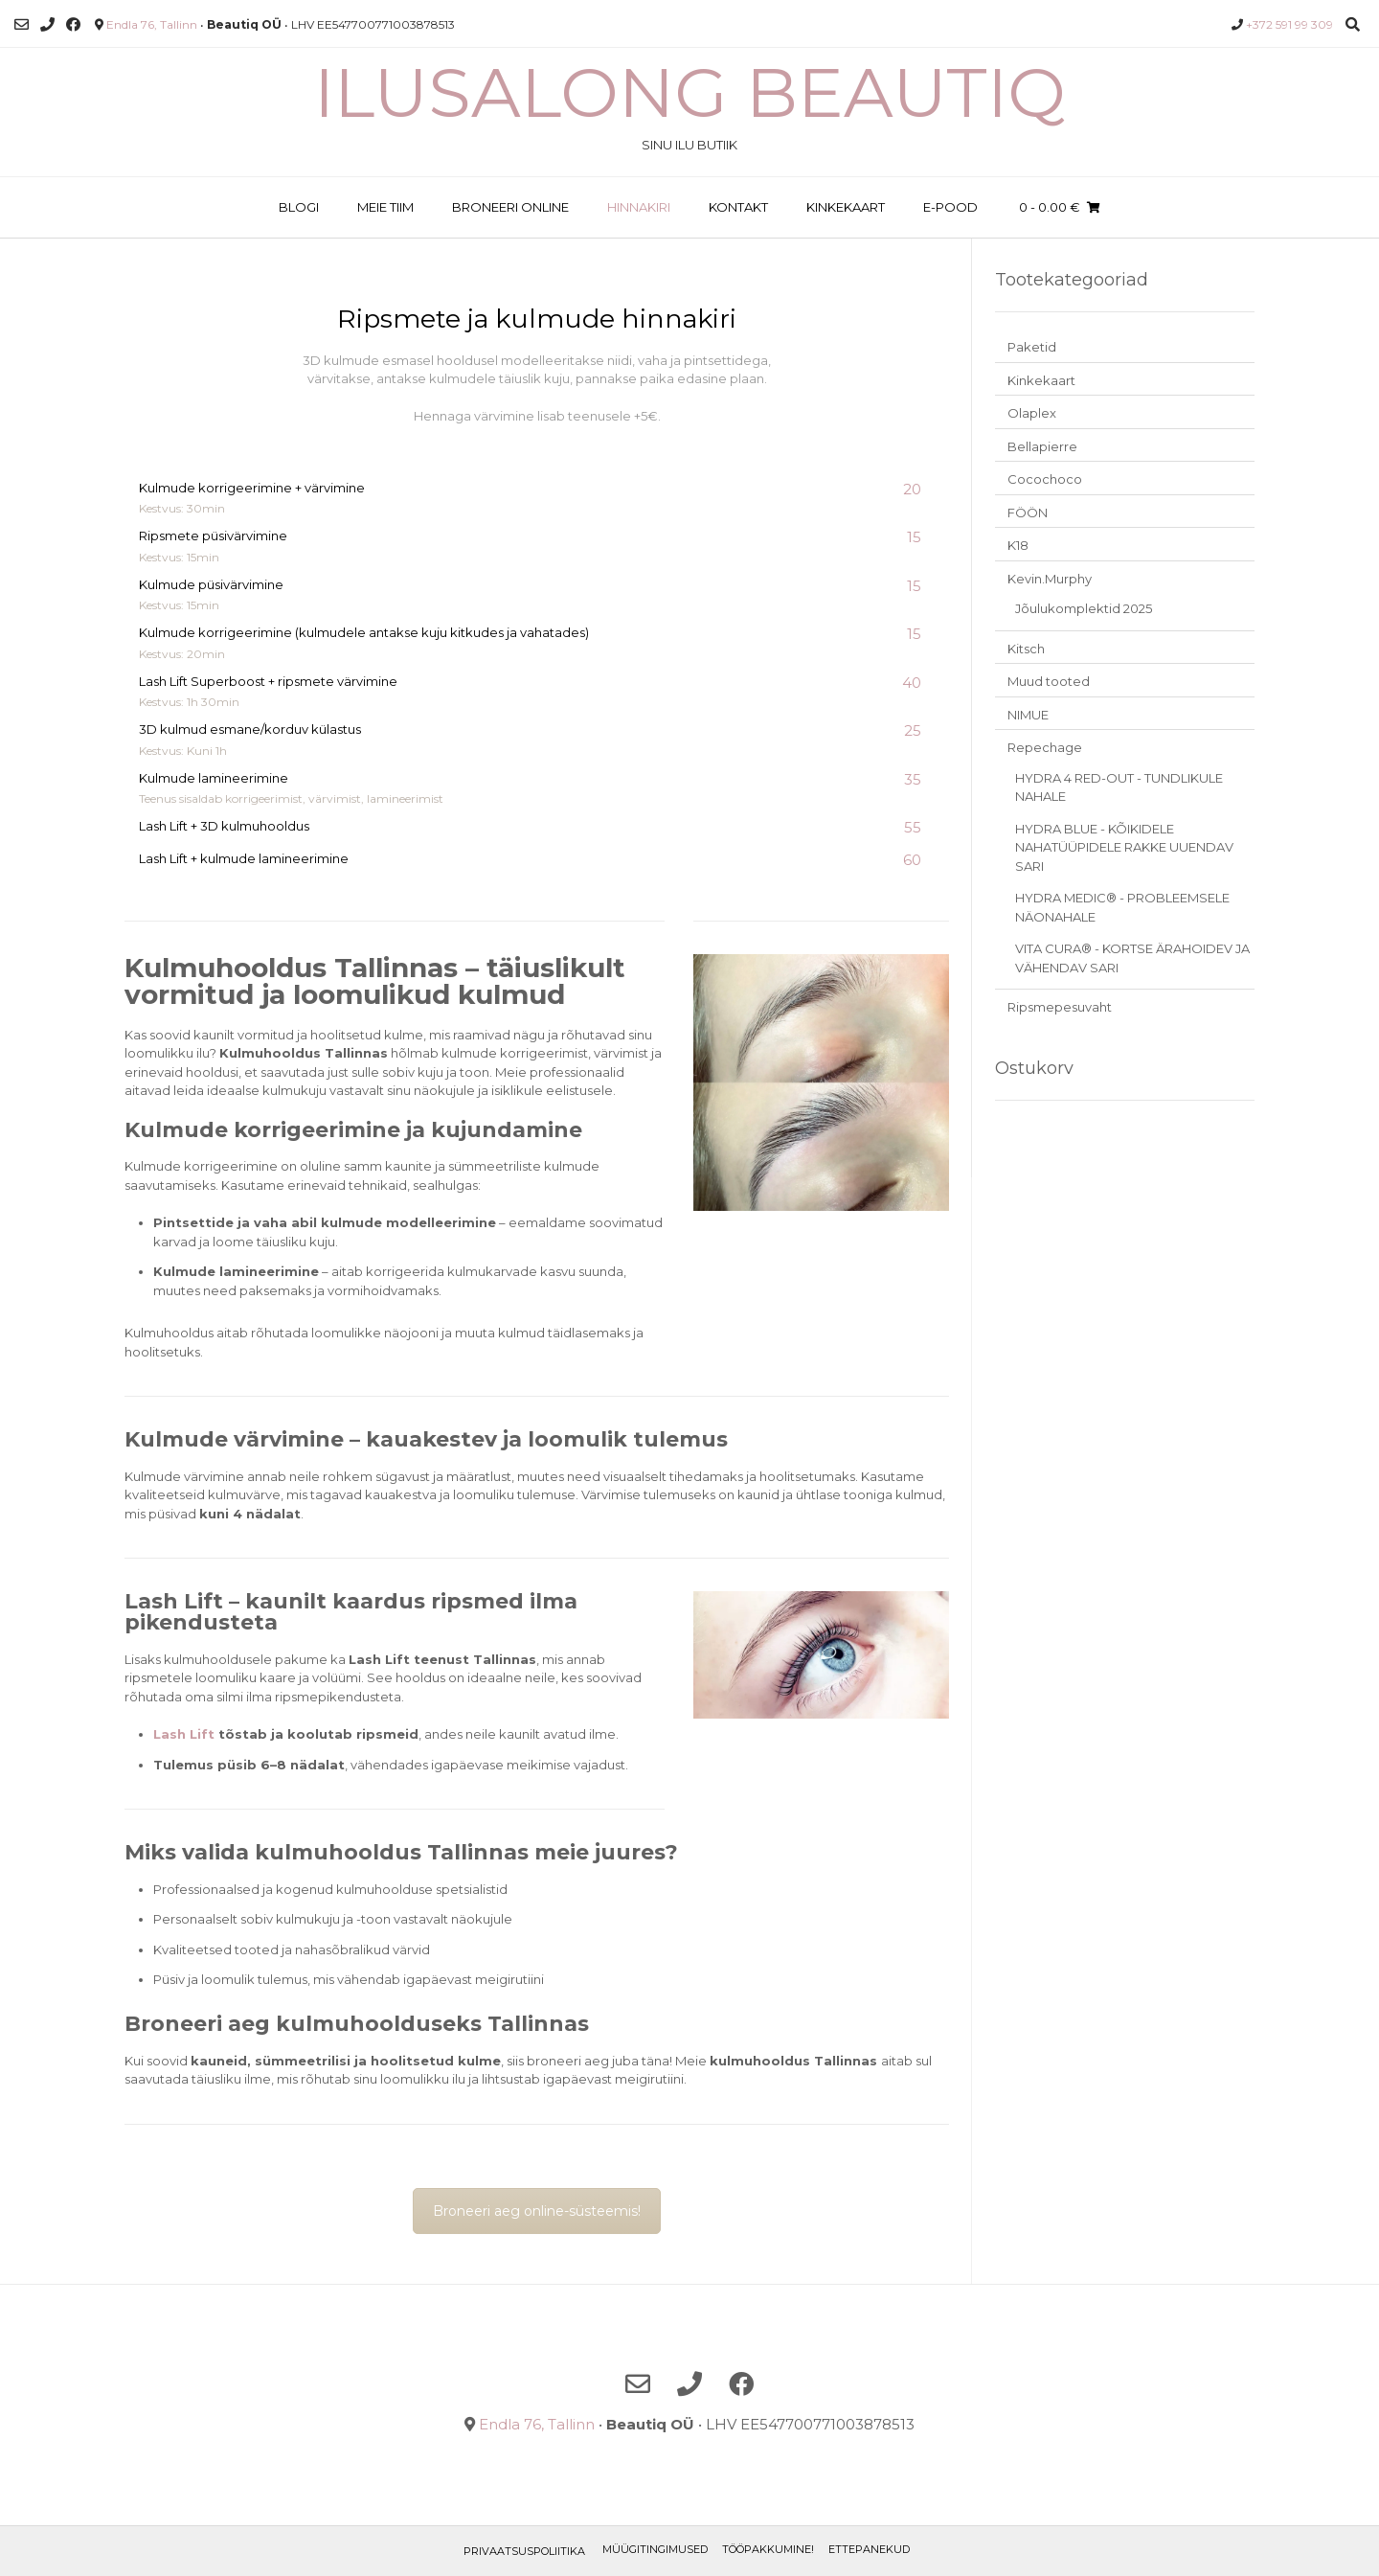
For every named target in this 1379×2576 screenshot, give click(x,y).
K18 (1018, 545)
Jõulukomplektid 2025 (1083, 608)
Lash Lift (184, 1734)
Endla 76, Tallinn (151, 24)
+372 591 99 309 (1289, 24)
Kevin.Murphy (1049, 578)
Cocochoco (1044, 479)
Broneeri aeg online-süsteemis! (537, 2211)
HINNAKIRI (638, 207)
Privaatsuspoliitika (524, 2551)
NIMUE (1028, 714)
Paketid (1031, 346)
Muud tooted (1048, 681)
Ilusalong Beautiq (690, 91)
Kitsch (1026, 648)
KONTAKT (738, 207)
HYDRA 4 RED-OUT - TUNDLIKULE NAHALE (1119, 787)
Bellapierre (1042, 446)
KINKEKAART (845, 207)
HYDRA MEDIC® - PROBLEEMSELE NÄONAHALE (1122, 907)
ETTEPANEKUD (869, 2549)
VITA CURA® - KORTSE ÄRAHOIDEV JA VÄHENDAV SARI (1132, 958)
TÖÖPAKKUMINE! (768, 2549)
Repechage (1044, 747)
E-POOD (950, 207)
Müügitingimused (655, 2549)
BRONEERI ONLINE (510, 207)
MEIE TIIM (385, 207)
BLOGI (299, 207)
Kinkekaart (1041, 380)
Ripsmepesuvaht (1059, 1006)
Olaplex (1031, 413)
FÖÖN (1027, 512)
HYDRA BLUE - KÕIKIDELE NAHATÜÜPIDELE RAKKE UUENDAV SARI (1124, 847)
